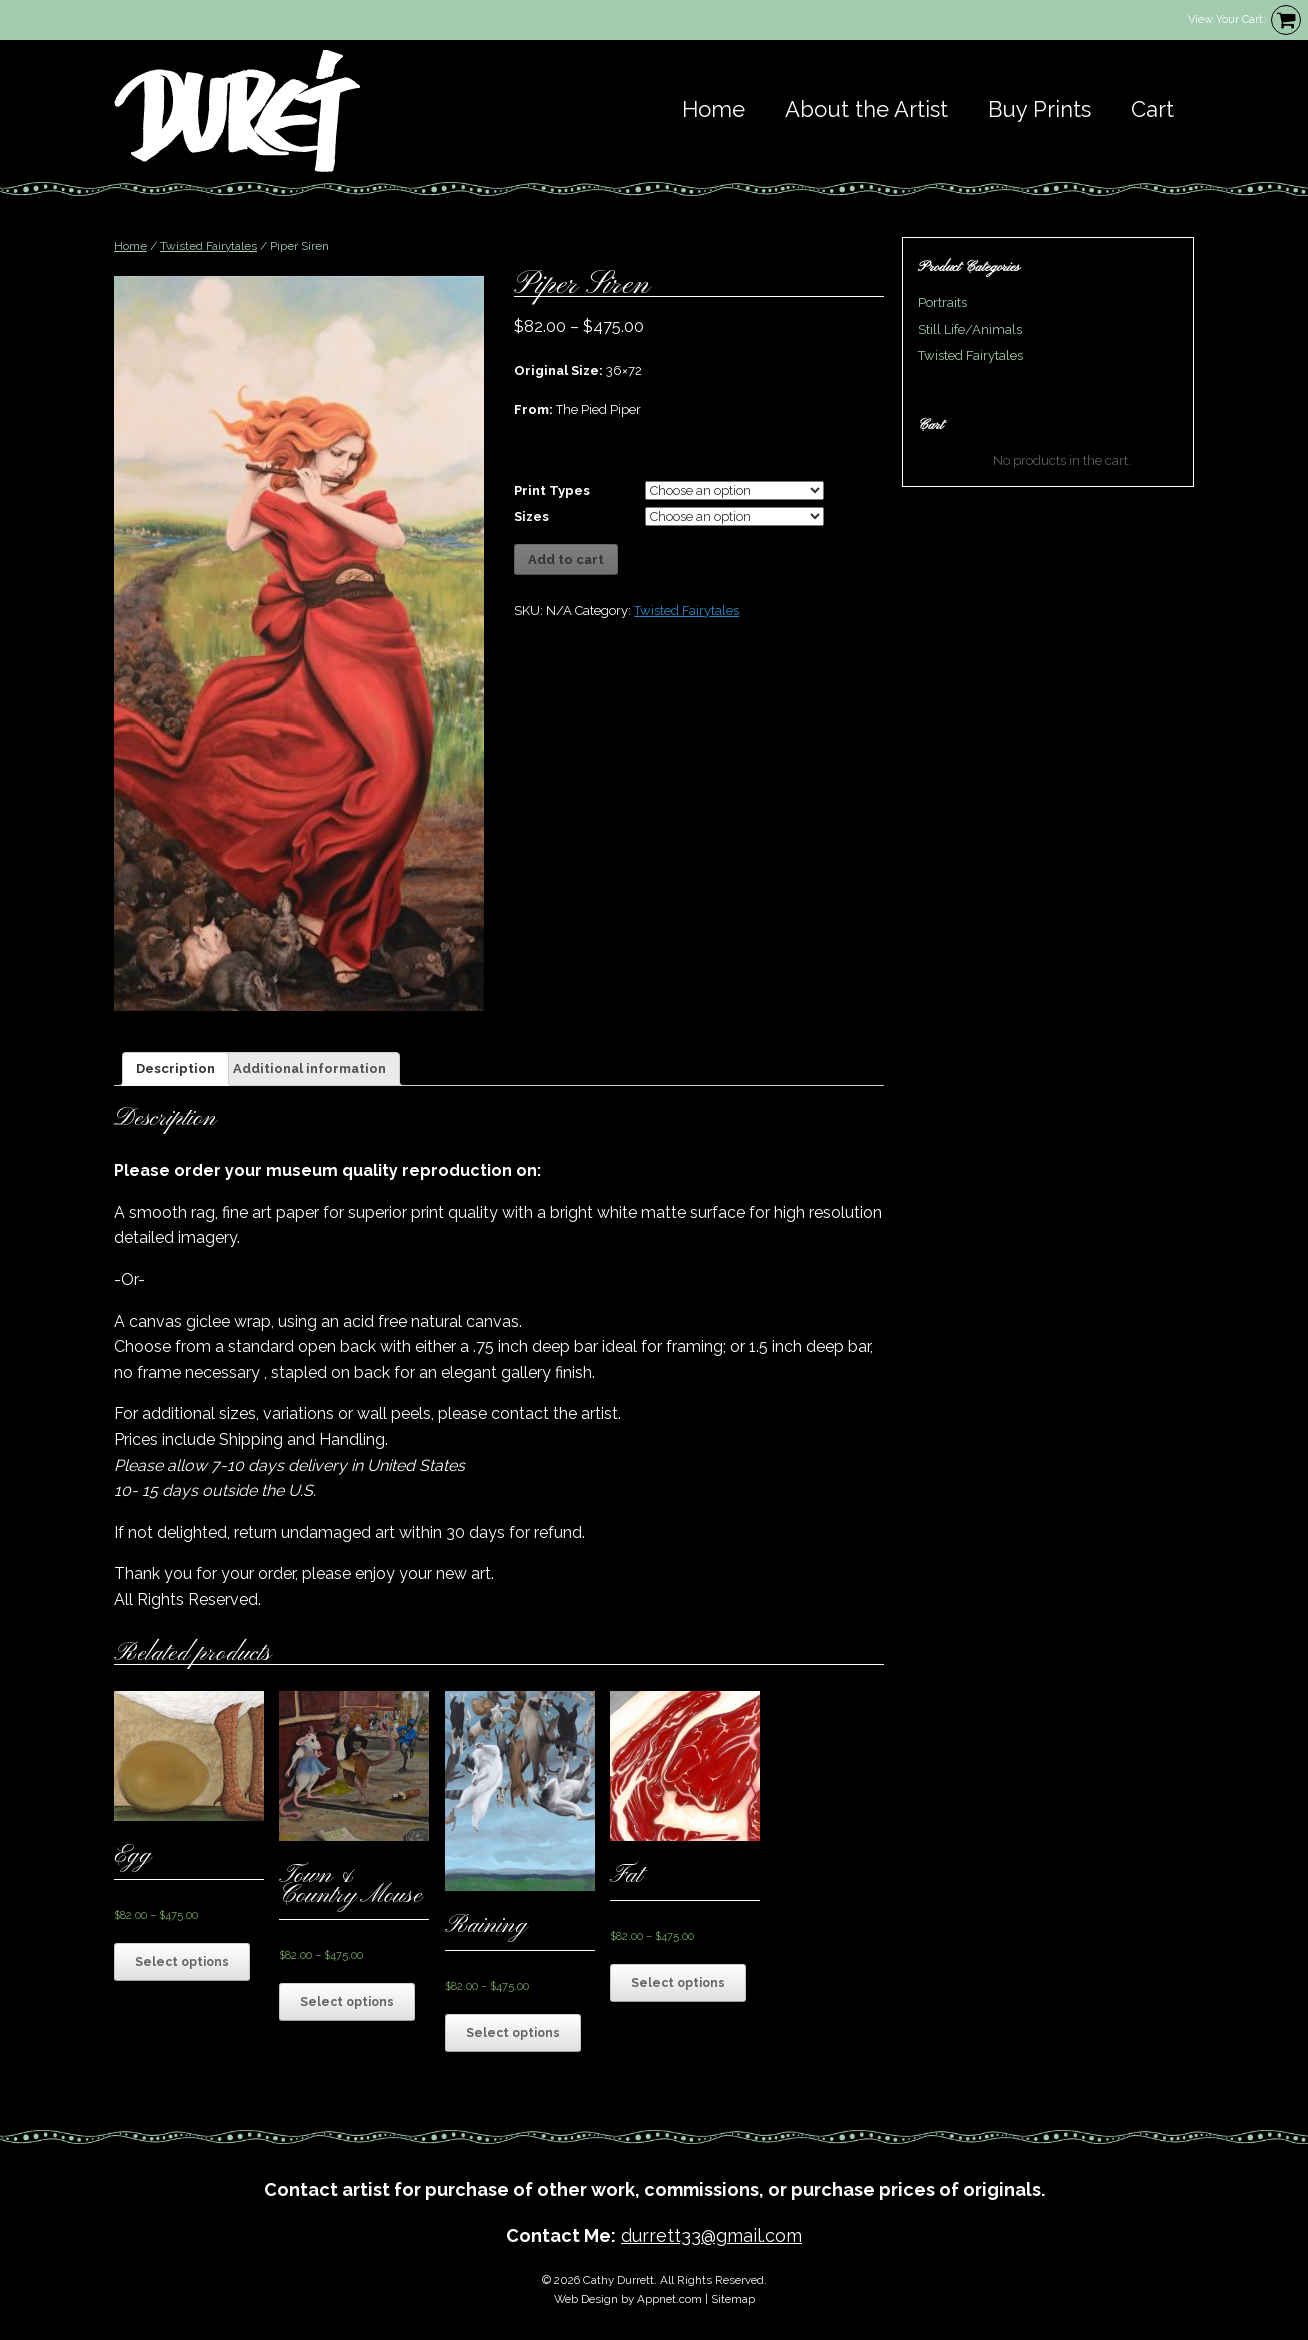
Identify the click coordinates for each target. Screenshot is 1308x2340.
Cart (1152, 109)
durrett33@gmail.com (711, 2235)
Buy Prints (1039, 109)
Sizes (531, 516)
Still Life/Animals (970, 329)
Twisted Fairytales (208, 246)
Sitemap (733, 2299)
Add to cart (566, 559)
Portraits (942, 302)
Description (175, 1068)
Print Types (552, 490)
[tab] (175, 1069)
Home (713, 109)
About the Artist (866, 109)
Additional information (309, 1068)
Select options (182, 1962)
